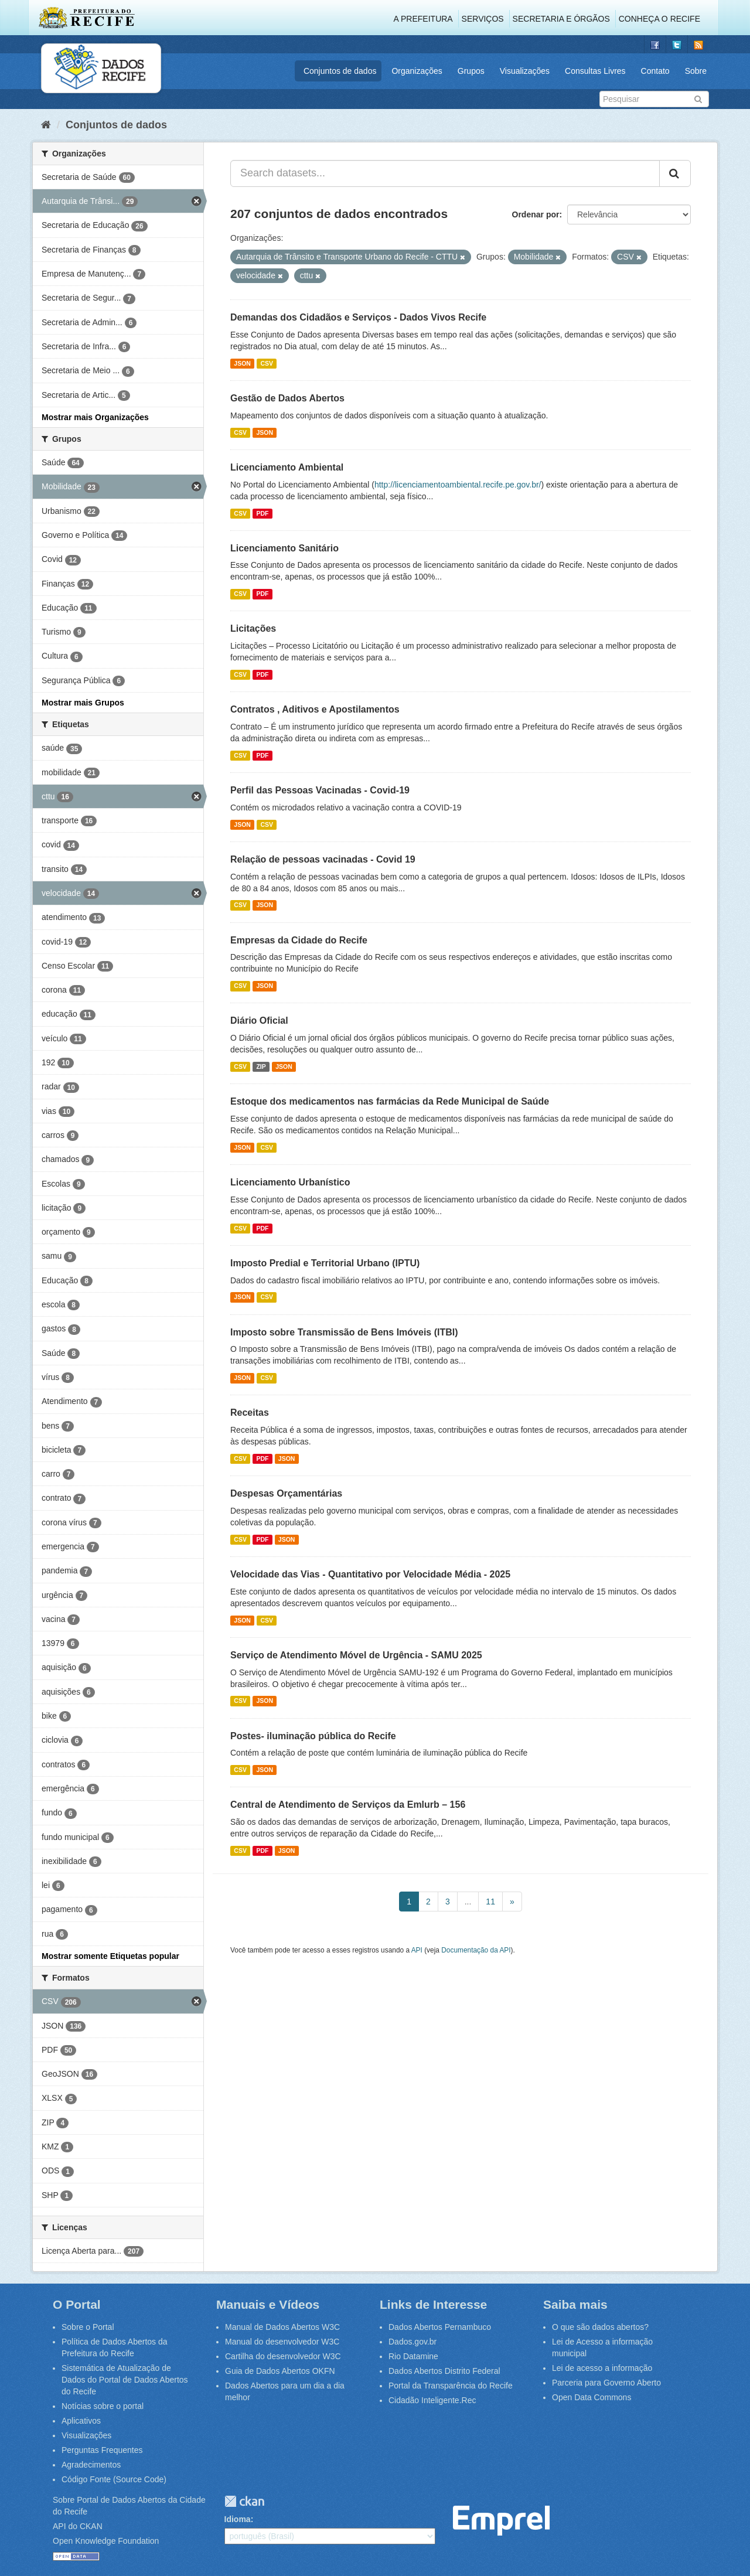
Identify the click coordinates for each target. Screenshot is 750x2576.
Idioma (237, 2519)
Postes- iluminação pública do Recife (313, 1736)
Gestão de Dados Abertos (287, 398)
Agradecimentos (91, 2464)
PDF (262, 513)
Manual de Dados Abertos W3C (282, 2327)
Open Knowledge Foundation (106, 2541)
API (416, 1950)
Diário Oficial (259, 1020)
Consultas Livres (595, 71)
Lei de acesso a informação (602, 2368)
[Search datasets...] (445, 173)
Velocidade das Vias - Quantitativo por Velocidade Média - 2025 (370, 1574)
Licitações (253, 628)
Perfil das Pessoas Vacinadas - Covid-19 (320, 790)
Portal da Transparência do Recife (450, 2385)
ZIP (260, 1066)
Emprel (501, 2521)
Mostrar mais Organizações (95, 417)
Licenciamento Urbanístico (290, 1182)
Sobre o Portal (88, 2327)
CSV (266, 363)
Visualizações (525, 71)
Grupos (471, 71)
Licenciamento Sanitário (284, 548)
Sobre (696, 71)
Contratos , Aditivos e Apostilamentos (315, 709)
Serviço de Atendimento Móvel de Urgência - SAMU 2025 (356, 1655)
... (468, 1901)
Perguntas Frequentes (102, 2450)
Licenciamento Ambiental (286, 467)
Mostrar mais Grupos (83, 702)
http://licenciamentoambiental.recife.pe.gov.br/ (457, 484)
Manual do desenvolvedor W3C (282, 2341)
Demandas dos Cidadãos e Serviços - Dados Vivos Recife (358, 317)
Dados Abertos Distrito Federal (444, 2371)
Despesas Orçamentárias (286, 1493)
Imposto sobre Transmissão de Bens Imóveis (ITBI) (344, 1332)
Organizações (416, 71)
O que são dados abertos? (600, 2327)
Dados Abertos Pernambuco (439, 2327)
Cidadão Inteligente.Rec (432, 2400)
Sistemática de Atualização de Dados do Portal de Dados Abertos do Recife (125, 2379)
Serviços (483, 18)
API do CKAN (78, 2526)
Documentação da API (475, 1950)
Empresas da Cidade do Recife (298, 940)
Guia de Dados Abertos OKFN (280, 2371)
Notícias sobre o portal (103, 2406)
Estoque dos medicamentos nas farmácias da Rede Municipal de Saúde (389, 1101)
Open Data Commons (591, 2397)
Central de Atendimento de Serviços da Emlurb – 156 (347, 1805)
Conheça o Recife (659, 18)
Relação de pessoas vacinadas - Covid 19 (322, 859)
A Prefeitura (423, 18)
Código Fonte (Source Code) (114, 2479)
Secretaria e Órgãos (561, 18)
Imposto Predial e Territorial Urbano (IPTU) (325, 1263)
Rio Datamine (413, 2356)
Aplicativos (81, 2420)
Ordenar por (536, 214)
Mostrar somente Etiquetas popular (110, 1956)
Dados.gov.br (412, 2341)
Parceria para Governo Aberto (606, 2382)
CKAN (244, 2501)
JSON (242, 363)
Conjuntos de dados (340, 71)
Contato (655, 71)
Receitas (249, 1413)
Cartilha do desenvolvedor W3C (283, 2356)
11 (490, 1901)
